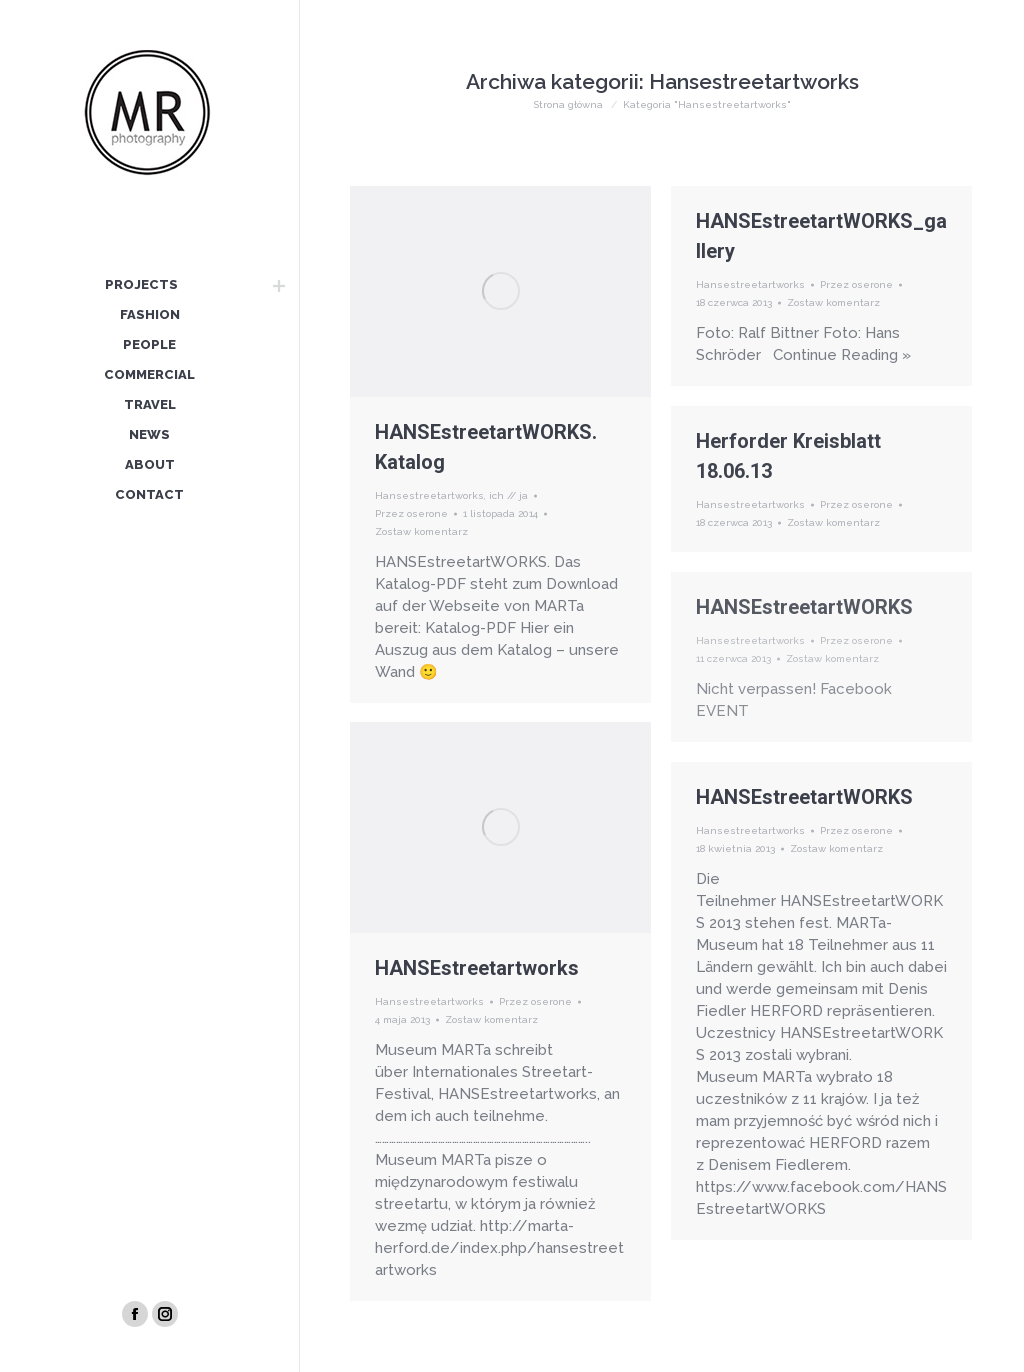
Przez (411, 513)
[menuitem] (141, 286)
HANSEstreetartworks (477, 968)
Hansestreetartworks (429, 495)
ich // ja (508, 495)
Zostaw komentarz (421, 531)
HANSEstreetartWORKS (804, 607)
